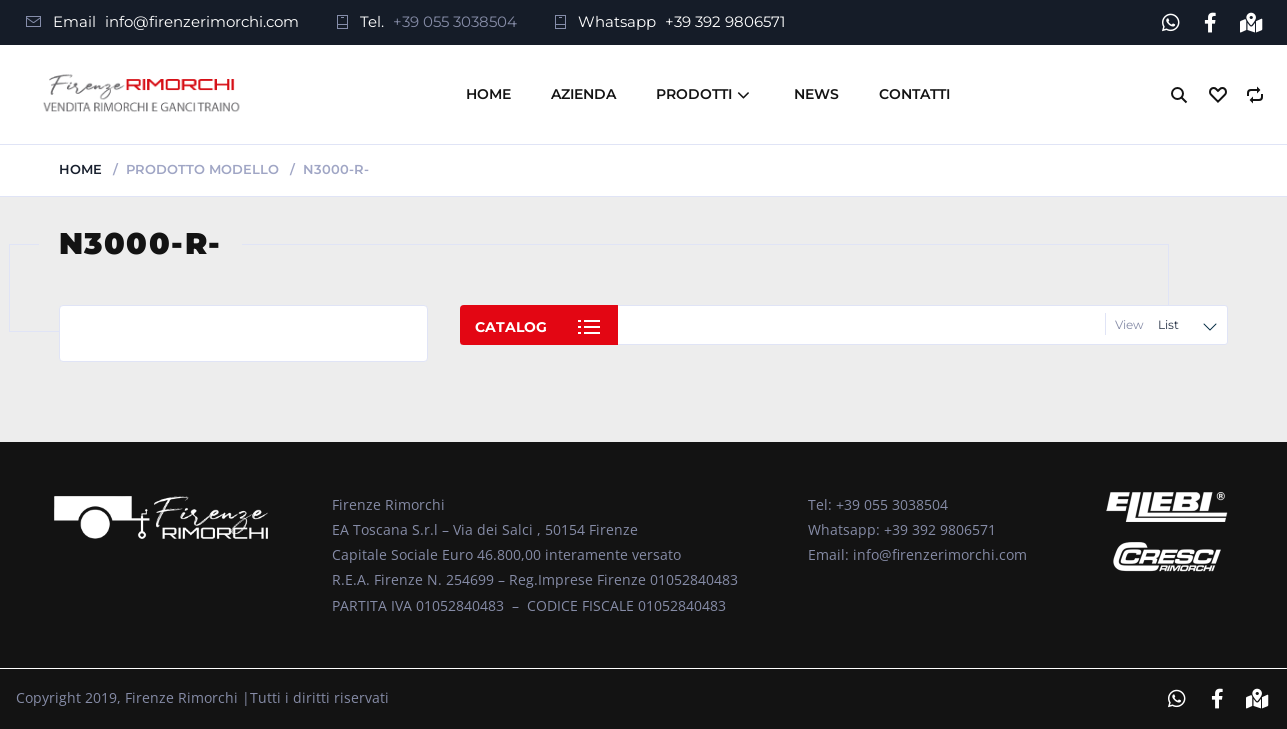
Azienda (583, 94)
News (816, 94)
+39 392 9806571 (725, 21)
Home (488, 94)
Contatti (914, 94)
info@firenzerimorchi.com (202, 21)
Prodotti (694, 94)
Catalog (511, 327)
